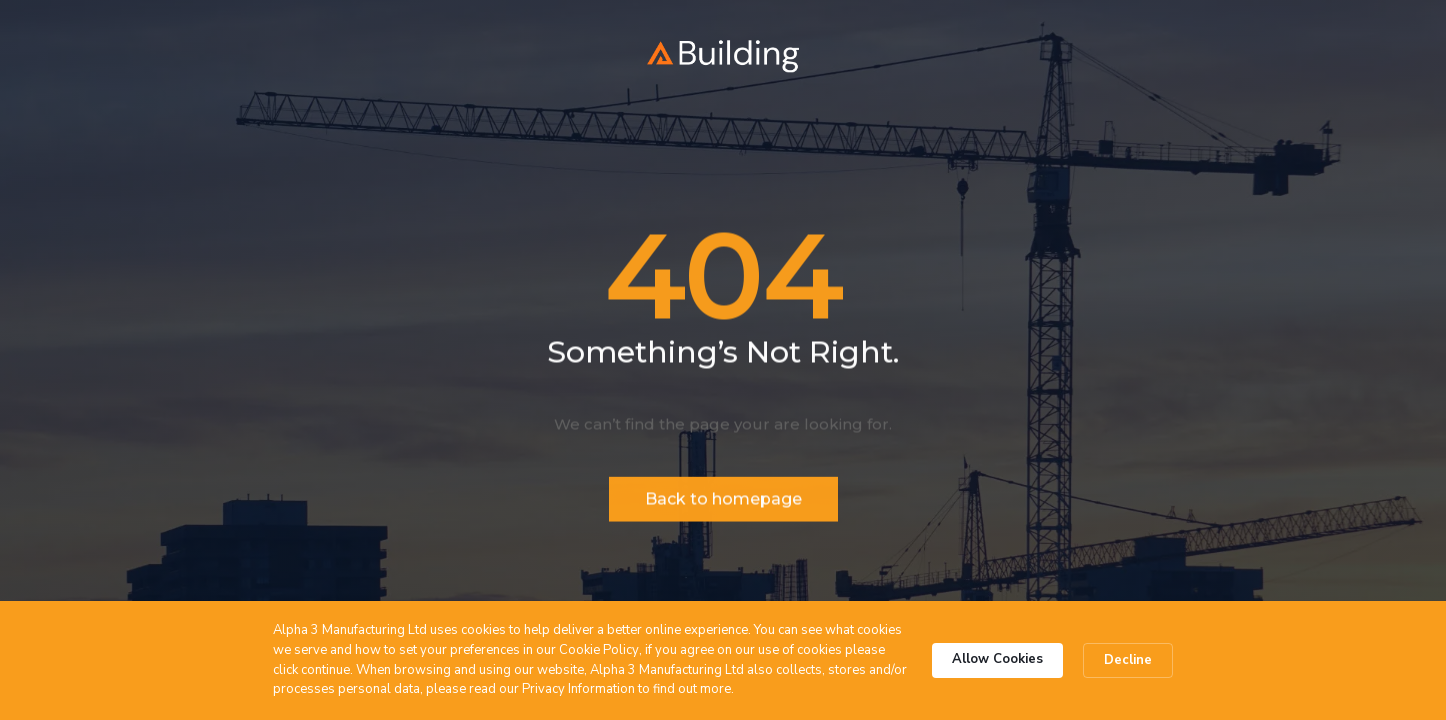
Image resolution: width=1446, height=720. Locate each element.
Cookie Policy (599, 650)
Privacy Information (578, 689)
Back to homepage (723, 501)
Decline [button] (1128, 660)
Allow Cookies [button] (997, 659)
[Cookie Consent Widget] (723, 660)
